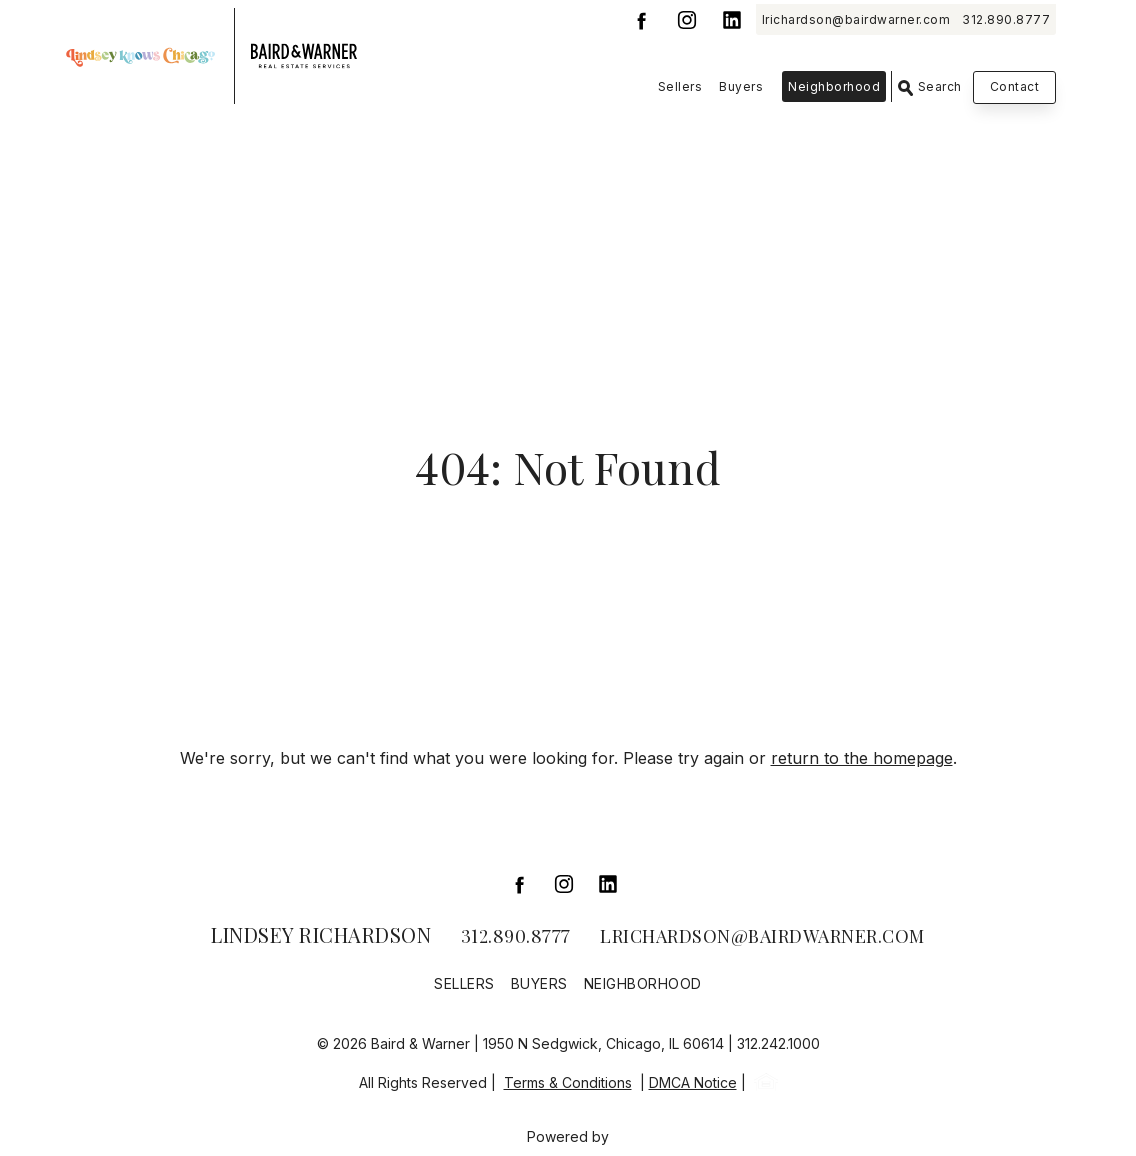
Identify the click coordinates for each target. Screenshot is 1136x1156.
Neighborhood (834, 86)
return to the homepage (862, 758)
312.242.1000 (778, 1043)
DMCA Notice (693, 1082)
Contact (1015, 86)
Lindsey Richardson (321, 934)
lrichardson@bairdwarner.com (856, 19)
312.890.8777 (1006, 19)
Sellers (680, 86)
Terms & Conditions (568, 1082)
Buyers (741, 86)
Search (930, 87)
